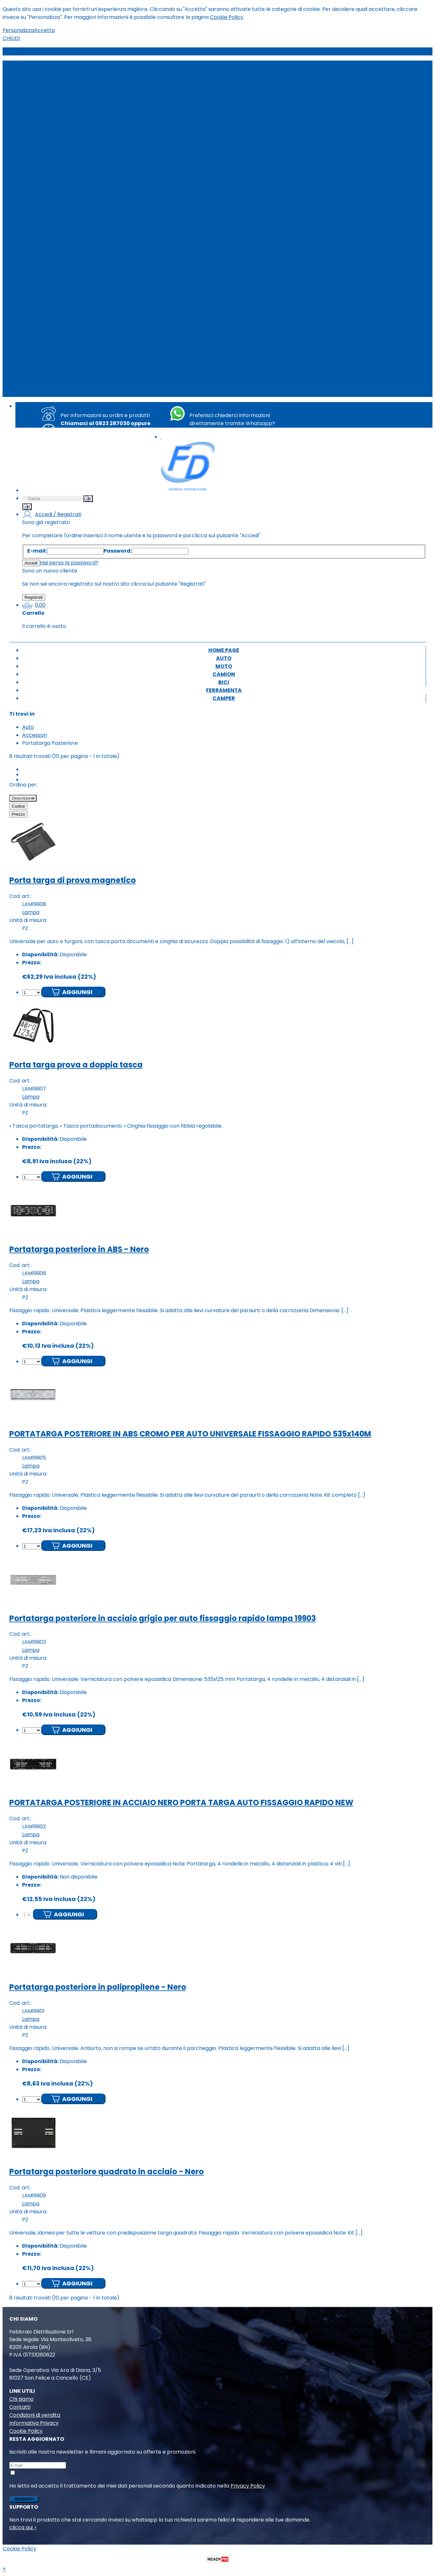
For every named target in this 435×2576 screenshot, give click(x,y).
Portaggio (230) (48, 184)
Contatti (19, 2407)
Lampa (30, 912)
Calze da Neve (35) (52, 104)
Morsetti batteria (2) (54, 176)
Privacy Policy (247, 2486)
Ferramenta (30, 385)
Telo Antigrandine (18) (56, 136)
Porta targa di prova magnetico (72, 880)
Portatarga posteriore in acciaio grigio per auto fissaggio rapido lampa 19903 (162, 1618)
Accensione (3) (47, 288)
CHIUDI (11, 38)
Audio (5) (39, 96)
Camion (25, 369)
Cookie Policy (226, 17)
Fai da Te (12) (44, 305)
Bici (19, 377)
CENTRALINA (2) (48, 272)
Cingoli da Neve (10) (53, 120)
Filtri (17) (39, 321)
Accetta (44, 30)
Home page (30, 353)
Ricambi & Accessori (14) (59, 337)
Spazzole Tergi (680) (54, 216)
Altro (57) (40, 345)
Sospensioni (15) (48, 232)
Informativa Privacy (34, 2423)
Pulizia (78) (42, 192)
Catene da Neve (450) (56, 112)
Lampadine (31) (47, 248)
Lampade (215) (47, 160)
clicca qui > (23, 2527)
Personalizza (18, 30)
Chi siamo (21, 2399)
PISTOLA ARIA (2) (49, 280)
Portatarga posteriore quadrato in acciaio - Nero (106, 2171)
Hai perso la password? (69, 562)
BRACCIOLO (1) (46, 296)
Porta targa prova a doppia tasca (76, 1064)
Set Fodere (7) (46, 208)
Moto (22, 361)
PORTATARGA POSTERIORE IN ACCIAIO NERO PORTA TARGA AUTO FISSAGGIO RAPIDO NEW (181, 1802)
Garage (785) (45, 144)
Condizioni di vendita (34, 2415)
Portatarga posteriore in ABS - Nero (79, 1249)
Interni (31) (41, 80)
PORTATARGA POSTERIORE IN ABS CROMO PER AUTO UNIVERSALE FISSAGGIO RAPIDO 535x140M (190, 1433)
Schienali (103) (46, 200)
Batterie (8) (43, 240)
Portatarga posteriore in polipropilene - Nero (97, 1987)
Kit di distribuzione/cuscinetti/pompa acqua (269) (91, 152)
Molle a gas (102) (49, 168)
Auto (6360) (43, 72)
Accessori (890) (48, 88)
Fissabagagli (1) (47, 128)
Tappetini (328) (47, 224)
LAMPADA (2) (45, 313)
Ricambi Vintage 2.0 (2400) (62, 329)
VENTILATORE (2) (49, 264)
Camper (26, 393)
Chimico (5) (43, 256)
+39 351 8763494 (239, 431)
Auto (21, 64)
